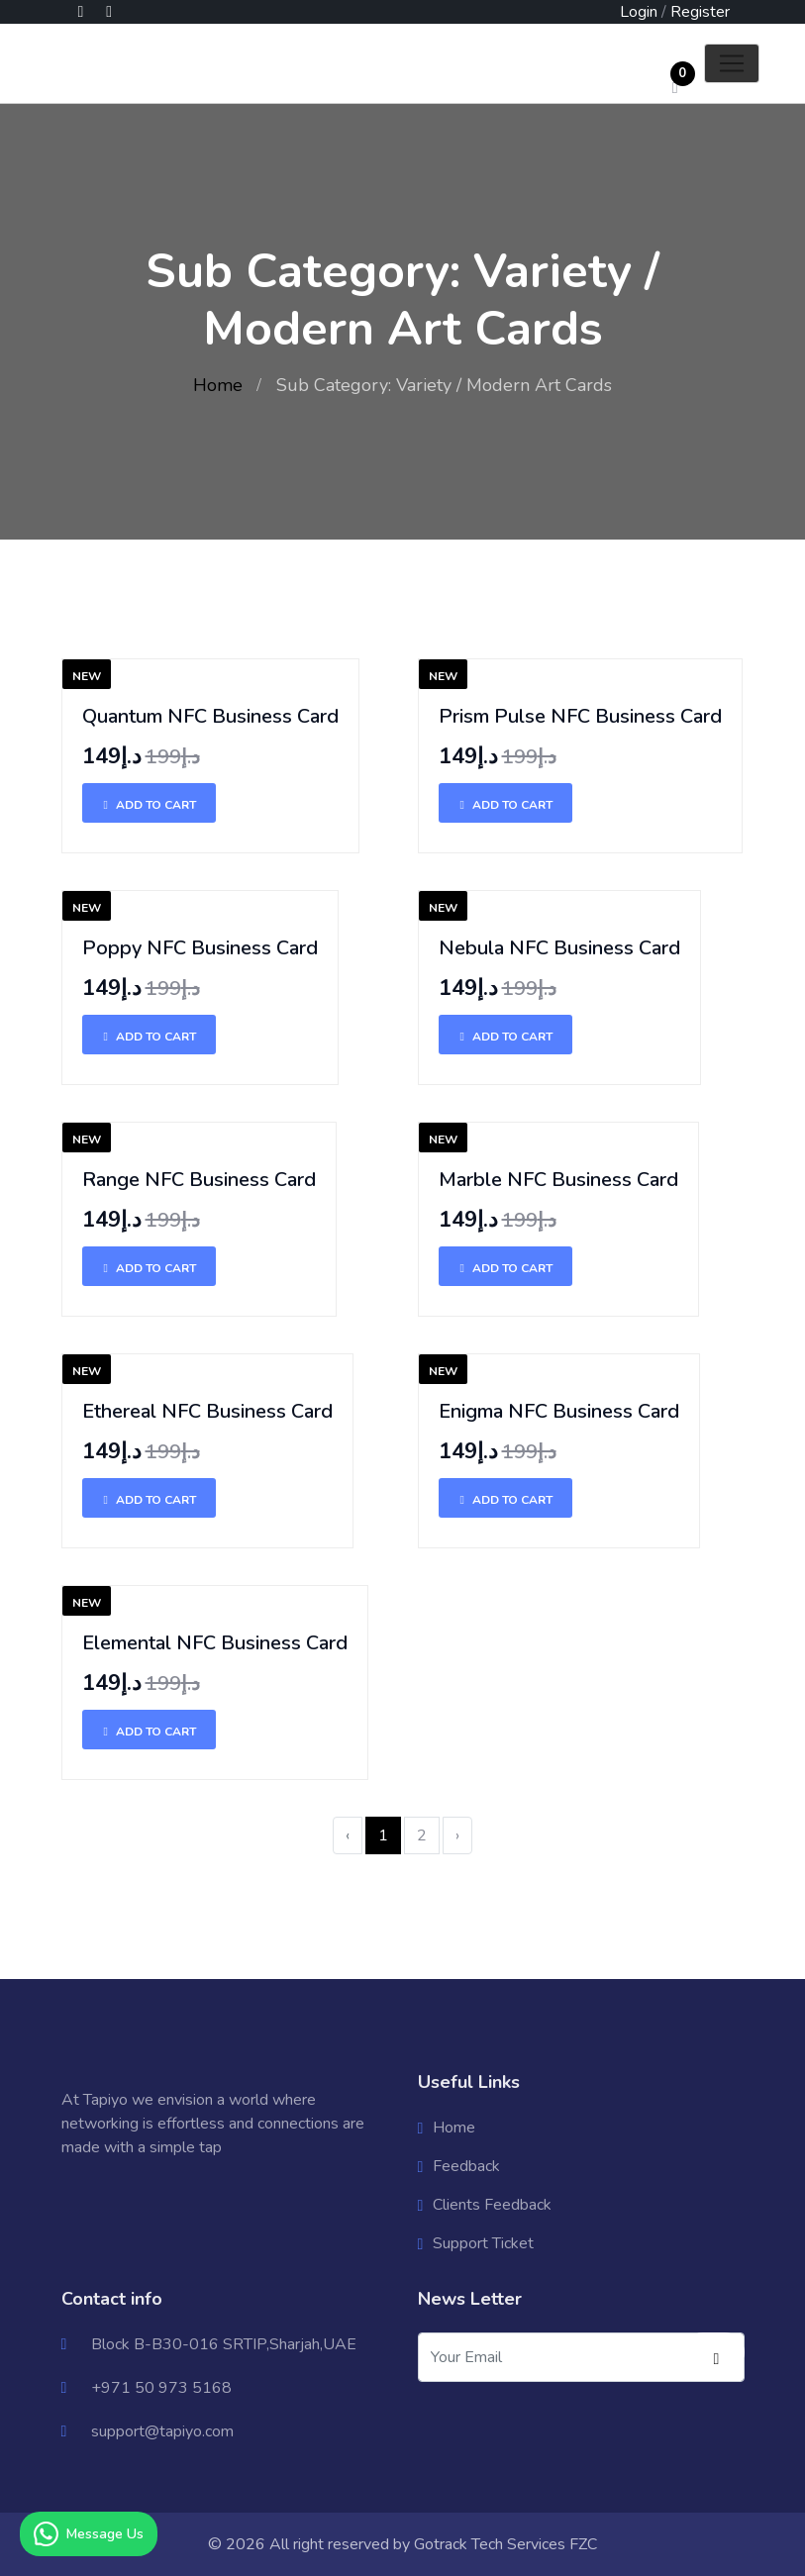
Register (700, 12)
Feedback (466, 2166)
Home (218, 385)
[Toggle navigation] (731, 63)
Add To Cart (149, 805)
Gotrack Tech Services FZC (505, 2544)
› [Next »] (457, 1835)
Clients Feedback (492, 2205)
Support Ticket (483, 2243)
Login (638, 12)
